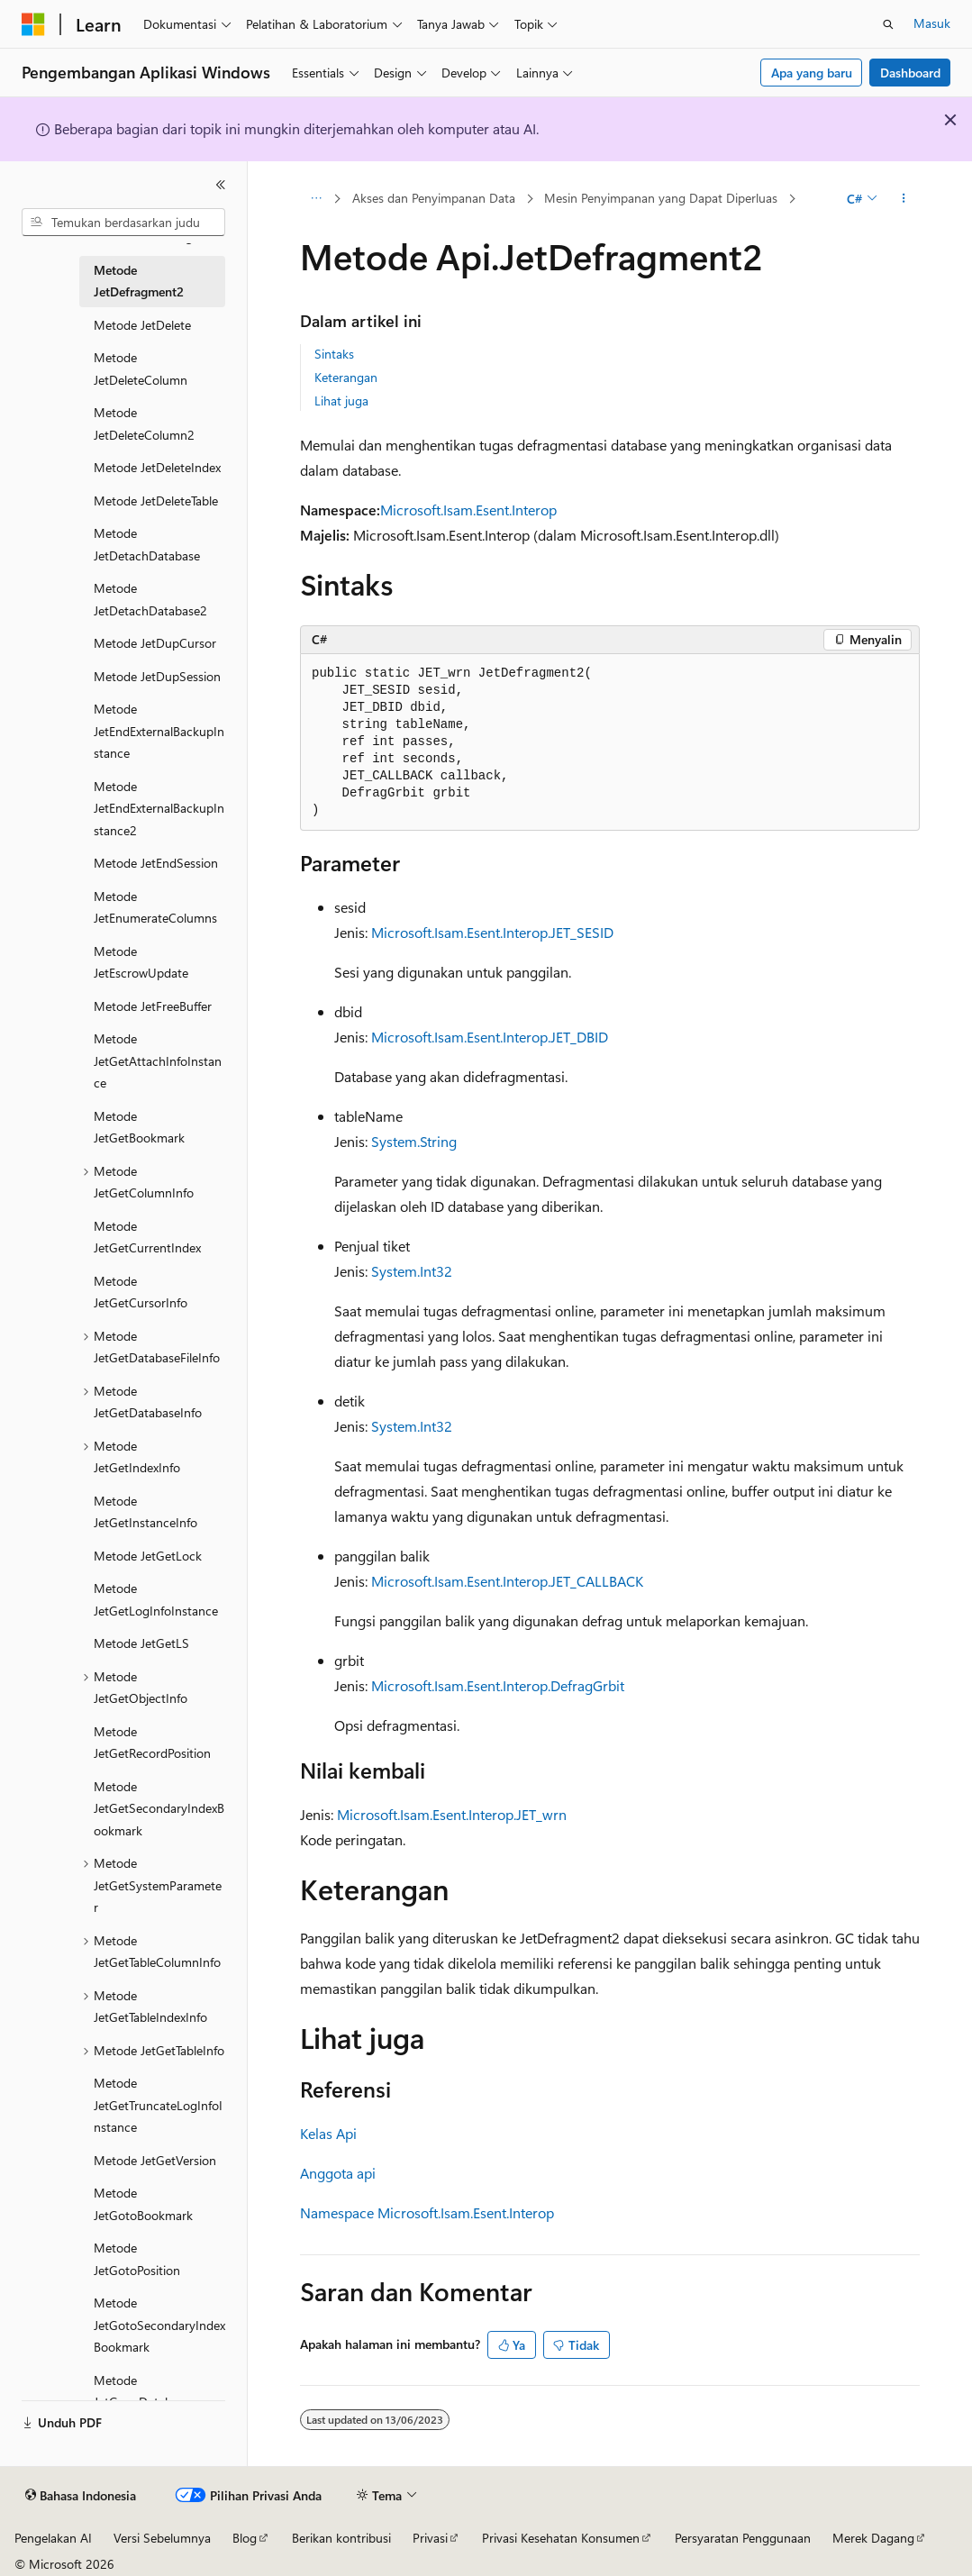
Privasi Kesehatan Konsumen (561, 2537)
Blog (244, 2537)
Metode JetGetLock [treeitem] (148, 1555)
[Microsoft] (33, 24)
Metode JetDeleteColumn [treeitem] (140, 368)
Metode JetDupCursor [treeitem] (155, 642)
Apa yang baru (811, 72)
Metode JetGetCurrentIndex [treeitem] (147, 1237)
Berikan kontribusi (341, 2537)
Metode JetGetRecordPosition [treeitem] (152, 1742)
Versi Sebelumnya (162, 2537)
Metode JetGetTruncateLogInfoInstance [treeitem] (158, 2104)
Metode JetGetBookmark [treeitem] (139, 1127)
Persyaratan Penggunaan (743, 2537)
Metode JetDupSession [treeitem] (157, 676)
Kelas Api (328, 2133)
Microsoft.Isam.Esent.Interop (468, 509)
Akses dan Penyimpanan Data (433, 197)
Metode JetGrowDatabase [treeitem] (142, 2391)
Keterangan (345, 377)
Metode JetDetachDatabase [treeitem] (147, 544)
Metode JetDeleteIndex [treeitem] (157, 467)
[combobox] (123, 222)
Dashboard (910, 72)
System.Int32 (411, 1270)
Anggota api (338, 2172)
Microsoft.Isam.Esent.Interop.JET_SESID (492, 932)
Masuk (931, 23)
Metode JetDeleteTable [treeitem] (156, 500)
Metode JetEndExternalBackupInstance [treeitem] (159, 730)
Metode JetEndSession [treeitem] (156, 862)
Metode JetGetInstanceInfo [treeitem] (145, 1512)
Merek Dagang (873, 2537)
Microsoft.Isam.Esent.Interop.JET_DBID (489, 1036)
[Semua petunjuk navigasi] (316, 199)
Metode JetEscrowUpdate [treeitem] (141, 962)
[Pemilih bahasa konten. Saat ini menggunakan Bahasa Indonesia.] (80, 2495)
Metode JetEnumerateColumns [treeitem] (155, 907)
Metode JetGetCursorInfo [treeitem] (140, 1292)
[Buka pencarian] (888, 24)
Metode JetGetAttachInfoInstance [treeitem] (158, 1060)
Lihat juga (341, 400)
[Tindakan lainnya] (904, 199)
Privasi (430, 2537)
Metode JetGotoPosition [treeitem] (137, 2259)
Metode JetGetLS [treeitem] (141, 1643)
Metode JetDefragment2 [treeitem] (139, 281)
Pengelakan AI (53, 2537)
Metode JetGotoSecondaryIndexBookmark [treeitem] (159, 2324)
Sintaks (334, 353)
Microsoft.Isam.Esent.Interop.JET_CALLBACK (507, 1580)
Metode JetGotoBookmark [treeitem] (143, 2204)
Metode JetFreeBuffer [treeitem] (153, 1006)
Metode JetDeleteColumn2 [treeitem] (144, 423)
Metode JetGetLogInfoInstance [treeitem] (156, 1599)
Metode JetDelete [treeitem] (142, 324)
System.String (414, 1141)
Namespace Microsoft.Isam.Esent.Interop (427, 2212)
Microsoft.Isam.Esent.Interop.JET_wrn (452, 1814)
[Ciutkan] (221, 184)
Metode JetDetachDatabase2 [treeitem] (150, 599)
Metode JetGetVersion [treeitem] (155, 2160)
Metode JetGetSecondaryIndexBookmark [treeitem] (159, 1808)
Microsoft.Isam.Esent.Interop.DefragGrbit (497, 1685)
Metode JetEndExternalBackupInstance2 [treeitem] (159, 808)
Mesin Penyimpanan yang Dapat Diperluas (660, 197)
